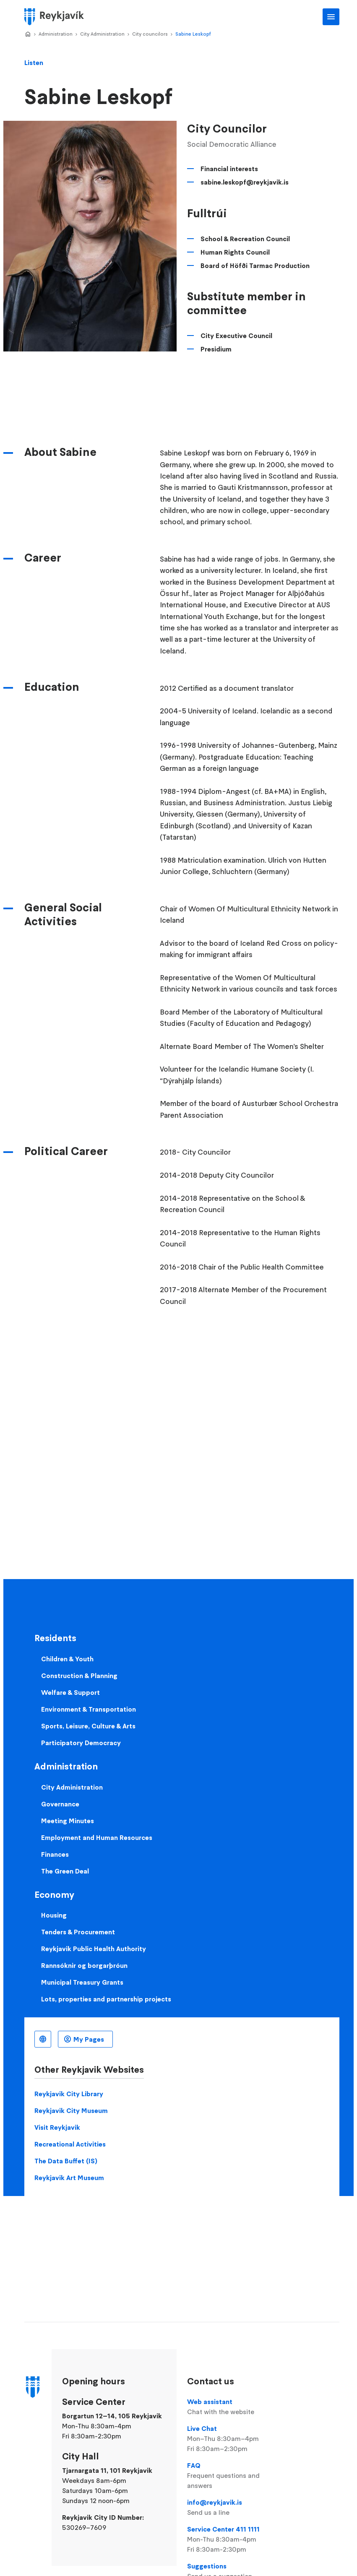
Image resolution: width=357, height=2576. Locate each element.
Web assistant (236, 2407)
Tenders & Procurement (78, 1932)
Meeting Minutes (67, 1820)
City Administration (102, 34)
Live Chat (236, 2439)
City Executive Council (236, 335)
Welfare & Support (70, 1692)
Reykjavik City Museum (71, 2110)
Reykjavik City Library (68, 2093)
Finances (55, 1854)
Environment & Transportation (88, 1709)
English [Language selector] (42, 2039)
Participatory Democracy (81, 1742)
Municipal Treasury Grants (82, 1982)
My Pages (88, 2039)
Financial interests (229, 168)
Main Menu (331, 16)
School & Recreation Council (245, 238)
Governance (60, 1804)
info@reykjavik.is (236, 2507)
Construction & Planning (79, 1675)
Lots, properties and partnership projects (106, 1999)
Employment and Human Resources (96, 1837)
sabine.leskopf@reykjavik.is (245, 182)
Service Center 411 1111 (236, 2539)
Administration (56, 34)
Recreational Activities (70, 2144)
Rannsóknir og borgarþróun (84, 1965)
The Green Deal (65, 1871)
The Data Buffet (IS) (65, 2161)
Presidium (216, 349)
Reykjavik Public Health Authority (93, 1948)
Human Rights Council (235, 252)
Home (28, 34)
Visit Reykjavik (57, 2127)
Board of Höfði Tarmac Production (255, 265)
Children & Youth (67, 1659)
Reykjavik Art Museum (69, 2177)
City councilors (150, 34)
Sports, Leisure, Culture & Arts (88, 1726)
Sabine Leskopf (193, 34)
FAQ (236, 2475)
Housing (54, 1915)
